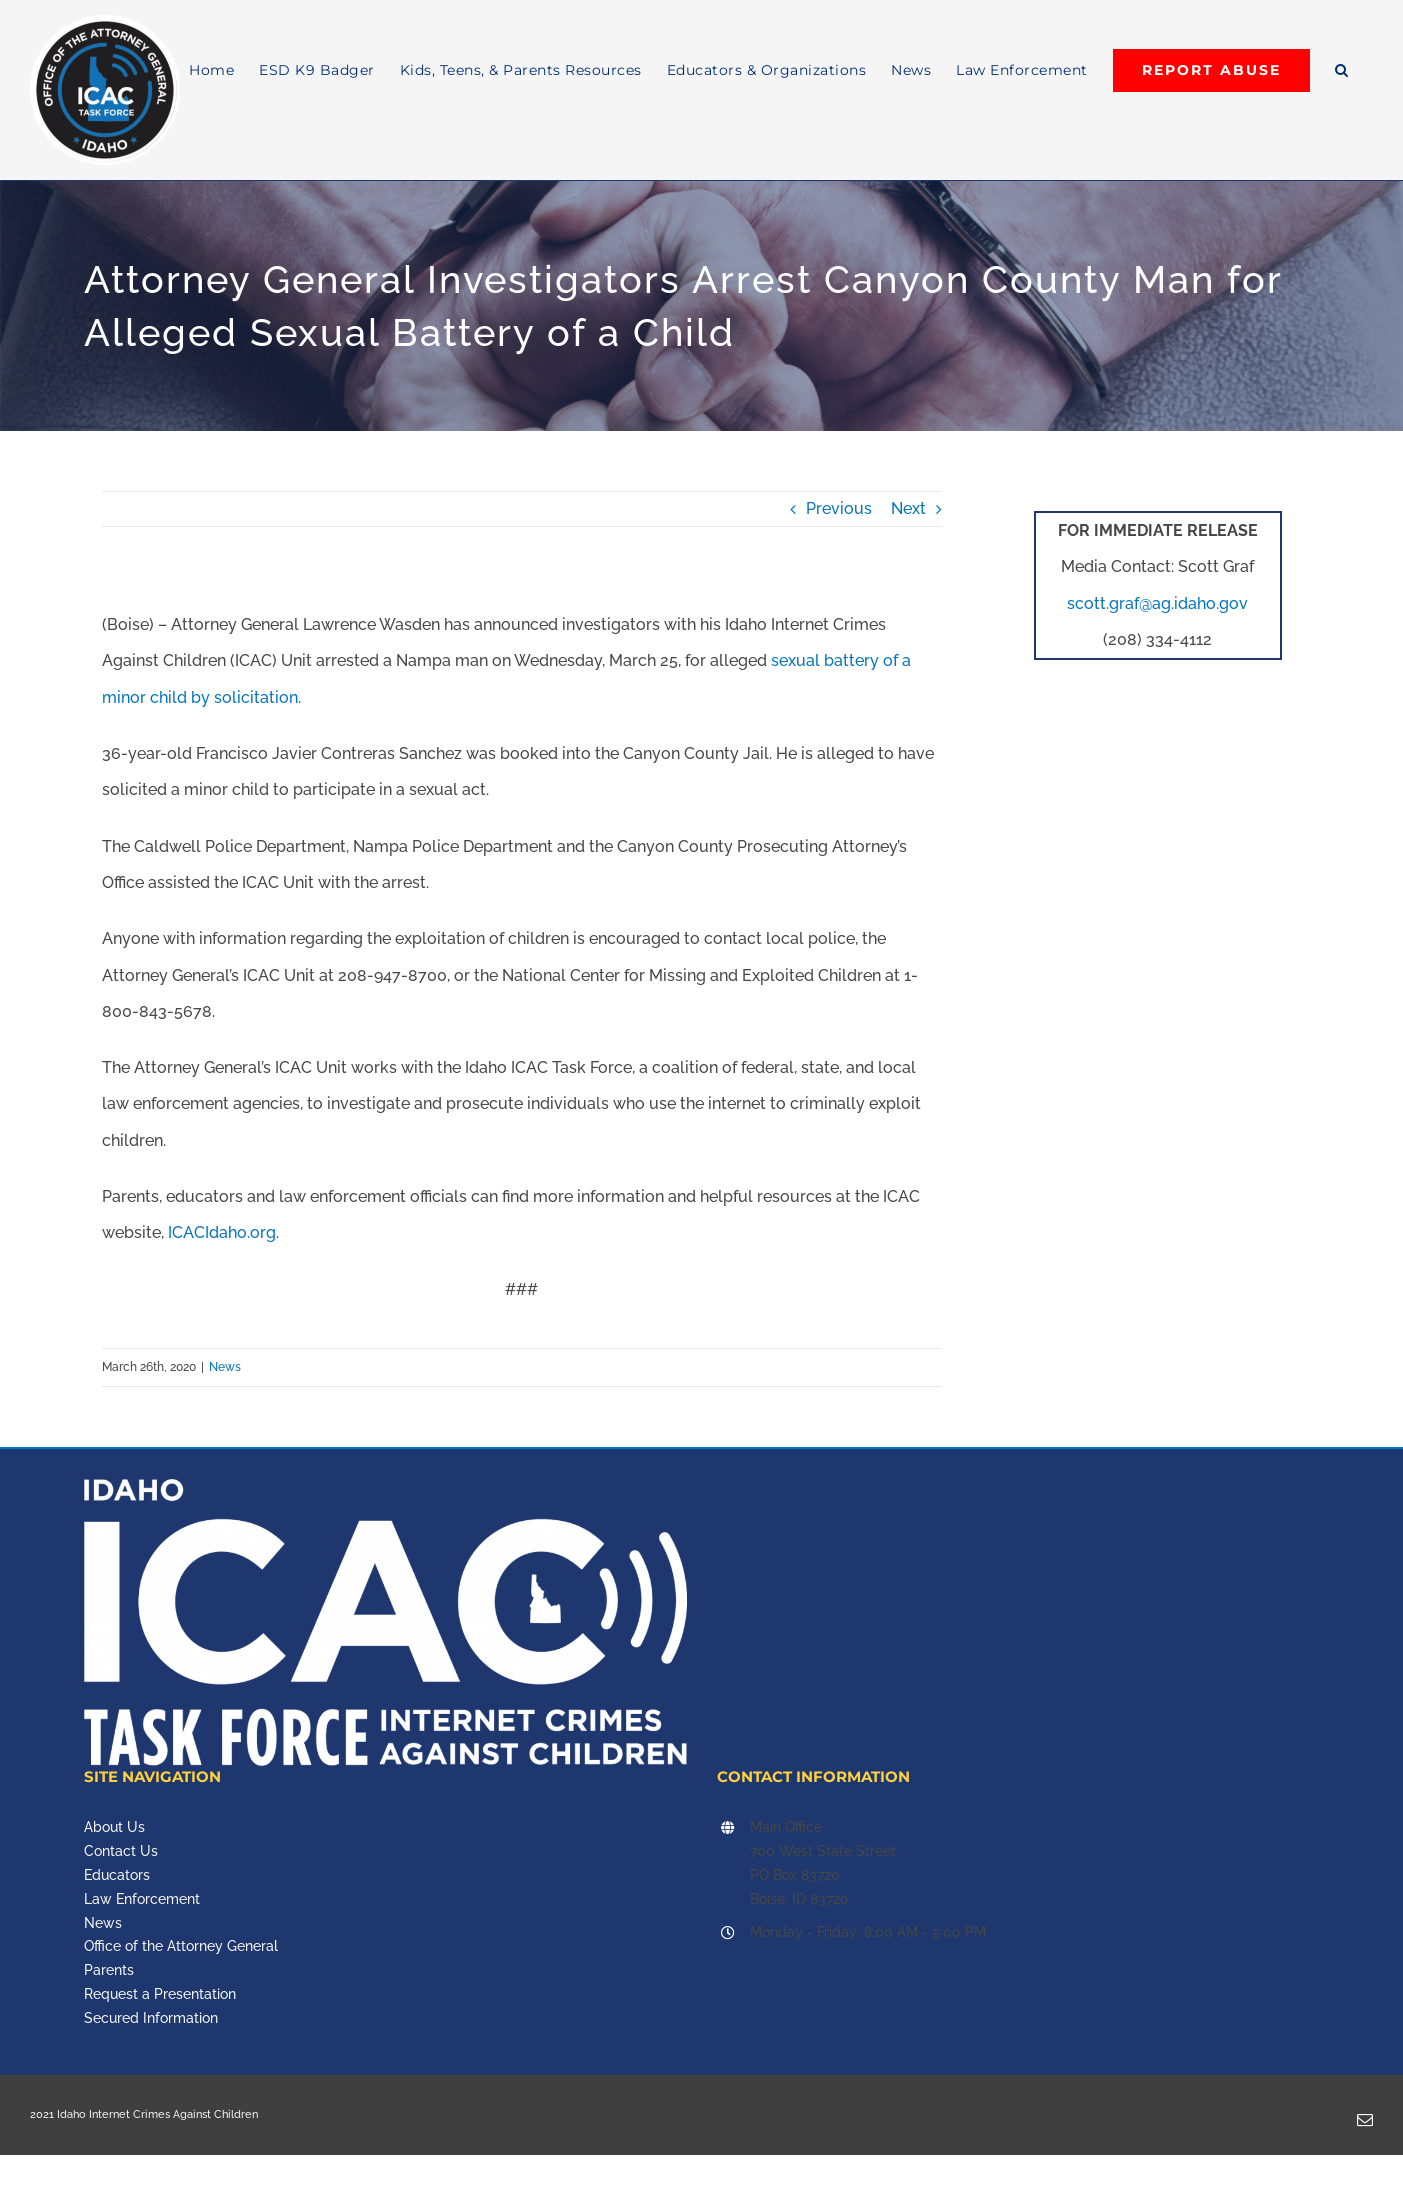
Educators (117, 1875)
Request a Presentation (160, 1994)
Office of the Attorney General (181, 1946)
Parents (109, 1970)
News (225, 1367)
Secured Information (151, 2018)
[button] (1342, 70)
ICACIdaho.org (222, 1232)
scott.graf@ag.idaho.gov (1157, 603)
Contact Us (121, 1851)
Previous (839, 508)
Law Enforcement (142, 1899)
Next (908, 508)
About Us (114, 1827)
